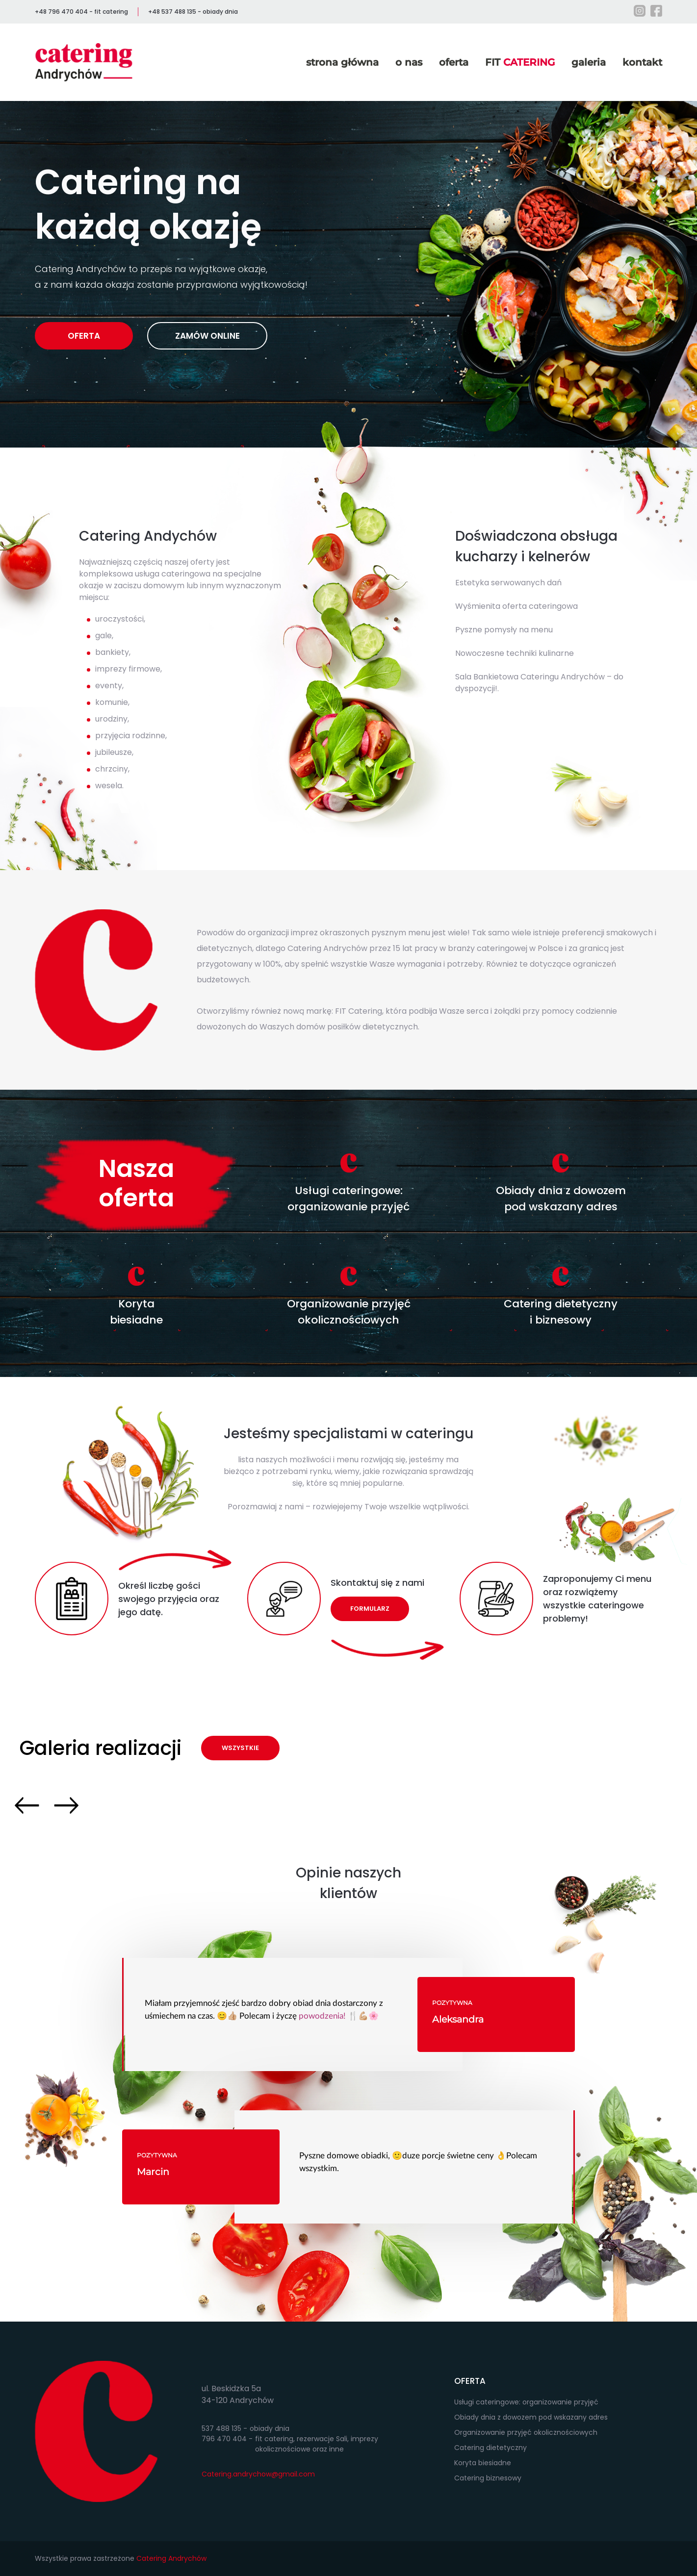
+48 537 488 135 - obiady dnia (193, 11)
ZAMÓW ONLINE (207, 336)
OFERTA (84, 336)
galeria (588, 62)
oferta (453, 62)
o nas (408, 62)
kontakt (642, 62)
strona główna (342, 62)
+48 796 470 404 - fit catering (81, 11)
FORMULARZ (369, 1608)
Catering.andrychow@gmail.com (258, 2474)
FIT (520, 62)
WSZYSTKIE (240, 1747)
